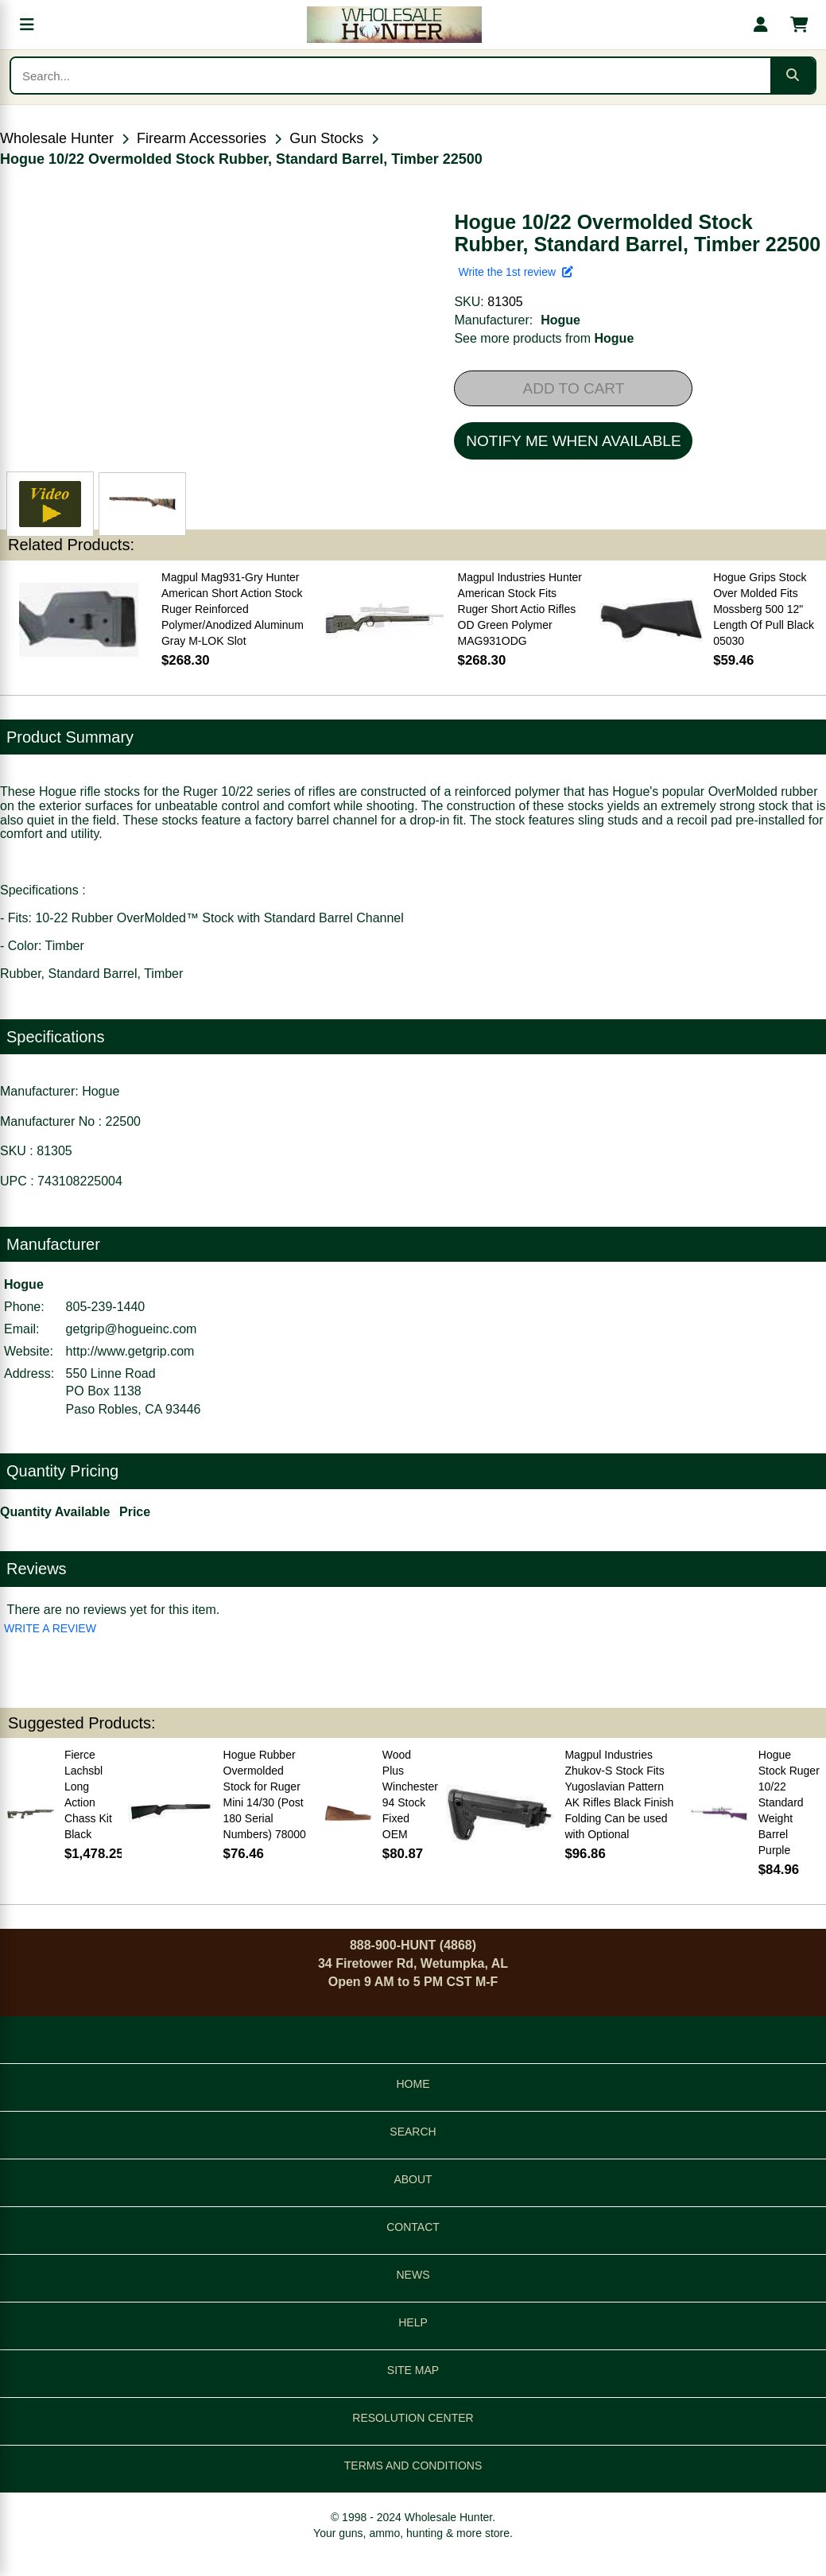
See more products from (544, 338)
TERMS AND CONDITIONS (413, 2465)
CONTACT (413, 2227)
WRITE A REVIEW (50, 1628)
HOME (413, 2083)
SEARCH (413, 2131)
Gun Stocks (326, 138)
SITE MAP (413, 2370)
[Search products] (390, 75)
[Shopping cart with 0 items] (798, 24)
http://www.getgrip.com (130, 1351)
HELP (413, 2322)
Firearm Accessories (201, 138)
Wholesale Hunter (57, 138)
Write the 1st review (515, 272)
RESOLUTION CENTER (412, 2417)
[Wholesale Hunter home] (394, 24)
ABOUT (413, 2179)
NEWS (413, 2274)
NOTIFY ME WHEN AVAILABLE (573, 441)
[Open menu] (27, 24)
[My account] (760, 24)
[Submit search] (792, 75)
